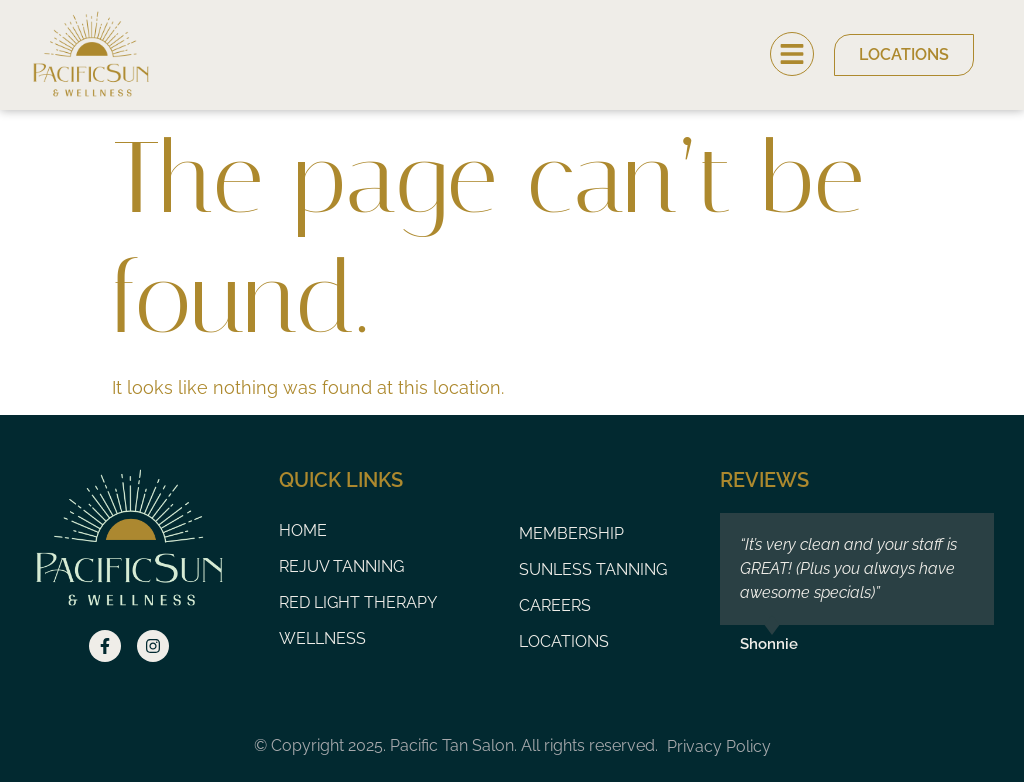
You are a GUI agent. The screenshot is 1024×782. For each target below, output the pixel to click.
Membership (571, 533)
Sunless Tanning (593, 569)
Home (303, 530)
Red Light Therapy (358, 602)
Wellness (322, 638)
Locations (564, 641)
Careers (555, 605)
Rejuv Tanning (341, 566)
